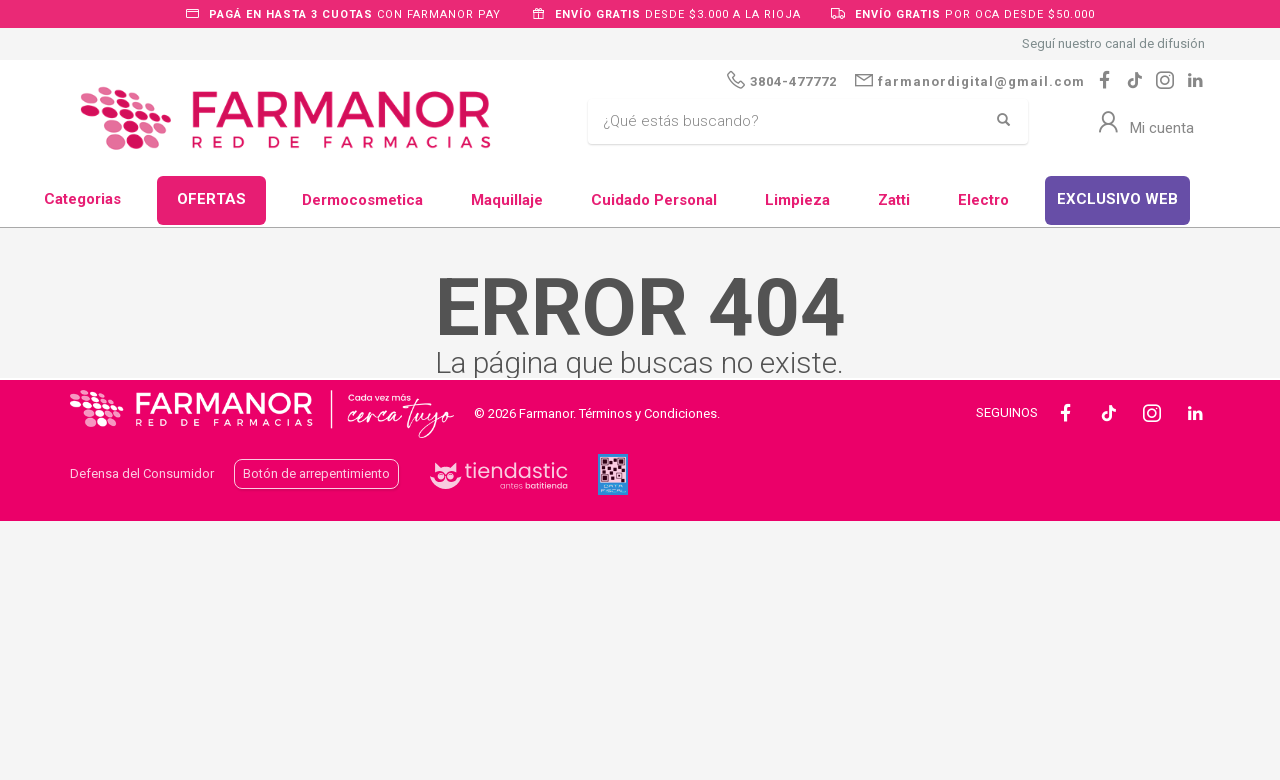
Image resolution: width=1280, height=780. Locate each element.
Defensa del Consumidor (142, 473)
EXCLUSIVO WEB (1117, 199)
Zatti (894, 200)
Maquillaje (507, 200)
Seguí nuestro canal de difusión (1113, 43)
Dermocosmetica (362, 200)
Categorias (82, 199)
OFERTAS (211, 199)
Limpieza (797, 200)
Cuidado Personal (654, 200)
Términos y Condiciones (648, 413)
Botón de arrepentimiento (316, 473)
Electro (983, 200)
